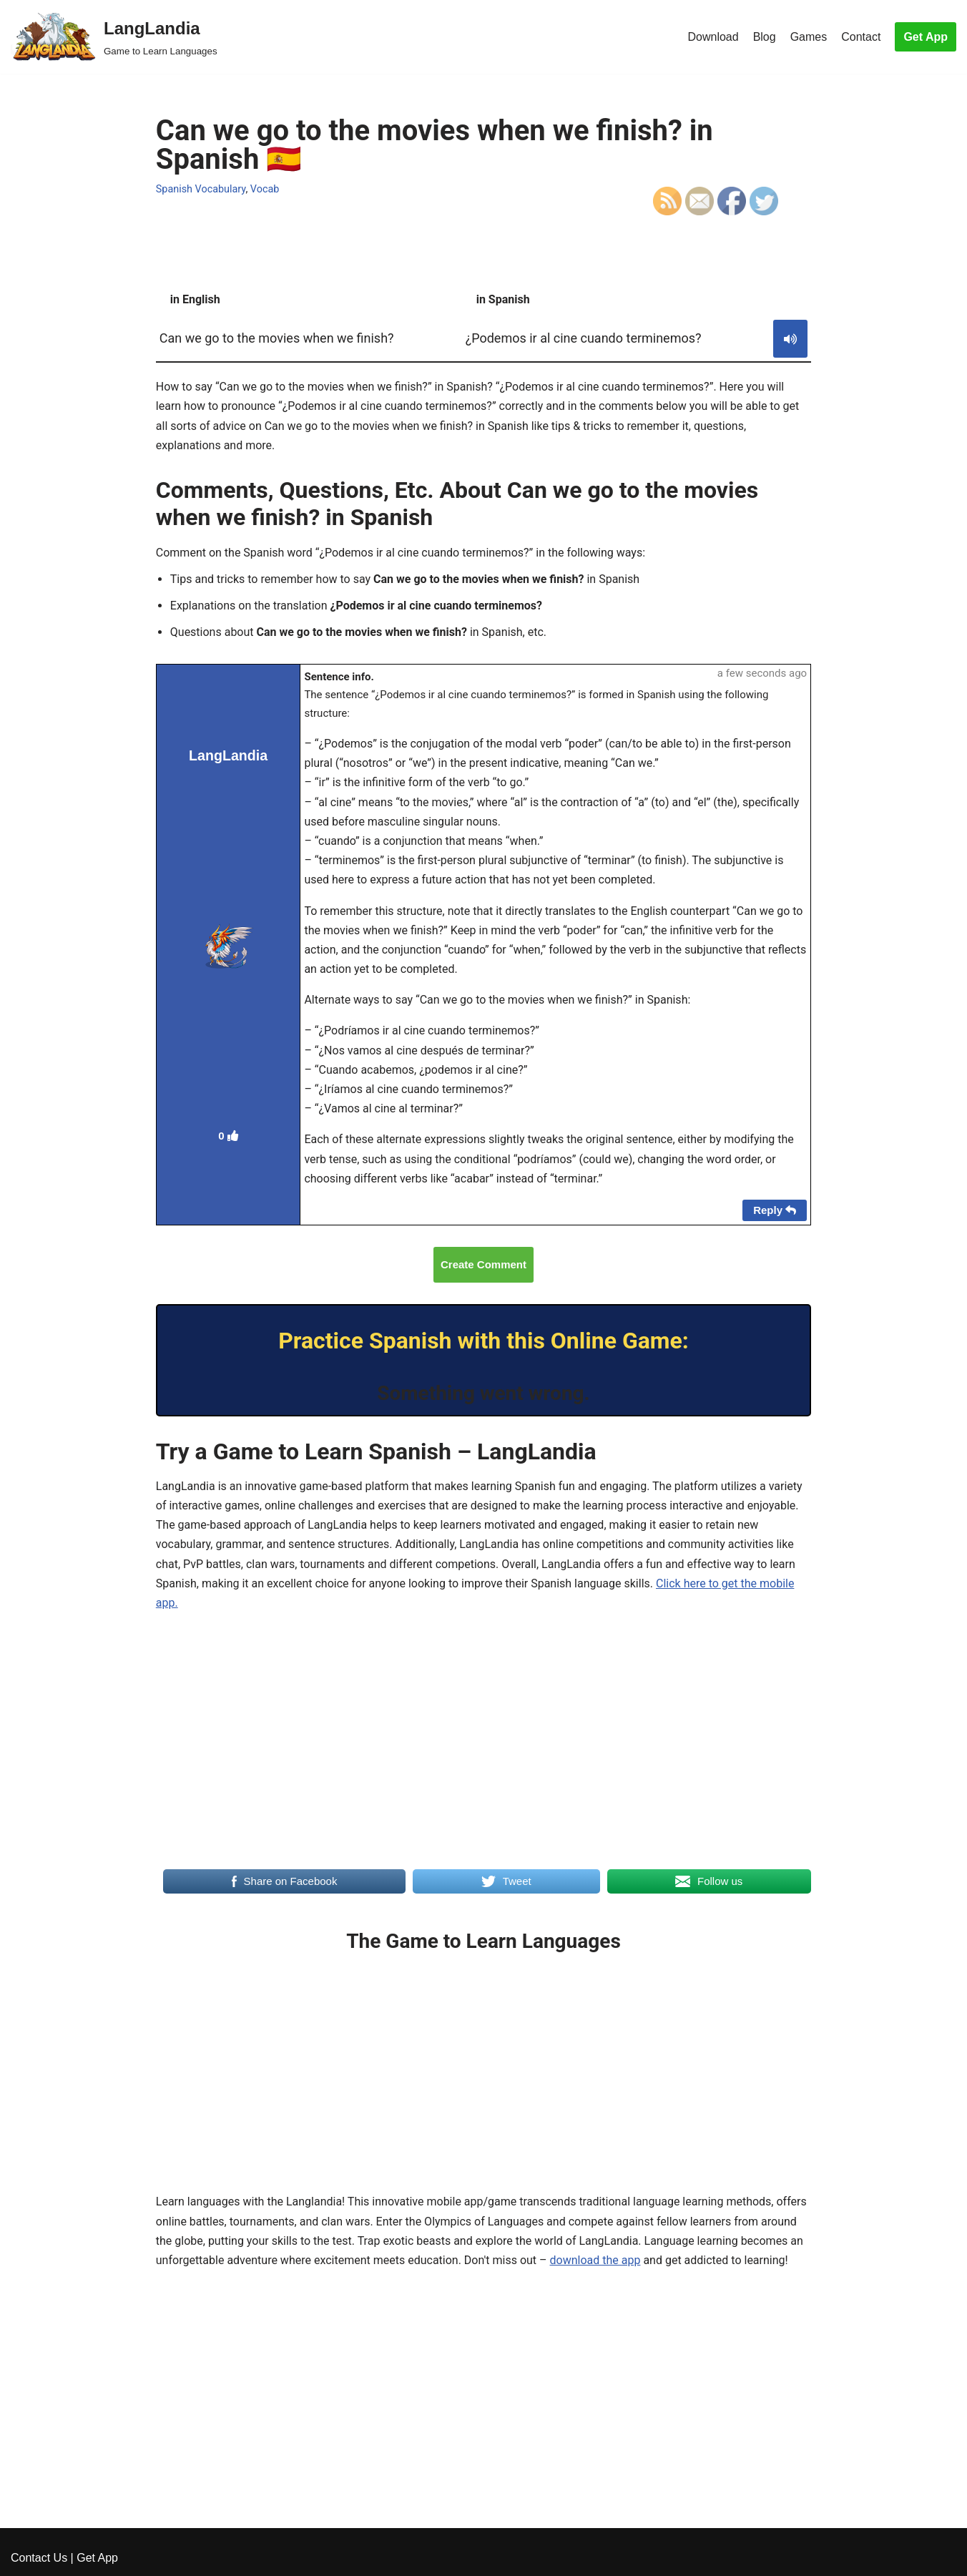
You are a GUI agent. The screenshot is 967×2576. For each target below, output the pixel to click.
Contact (860, 37)
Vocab (265, 189)
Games (809, 37)
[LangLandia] (114, 37)
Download (712, 37)
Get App (925, 37)
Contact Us (39, 2558)
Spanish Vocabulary (201, 189)
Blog (764, 37)
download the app (595, 2260)
